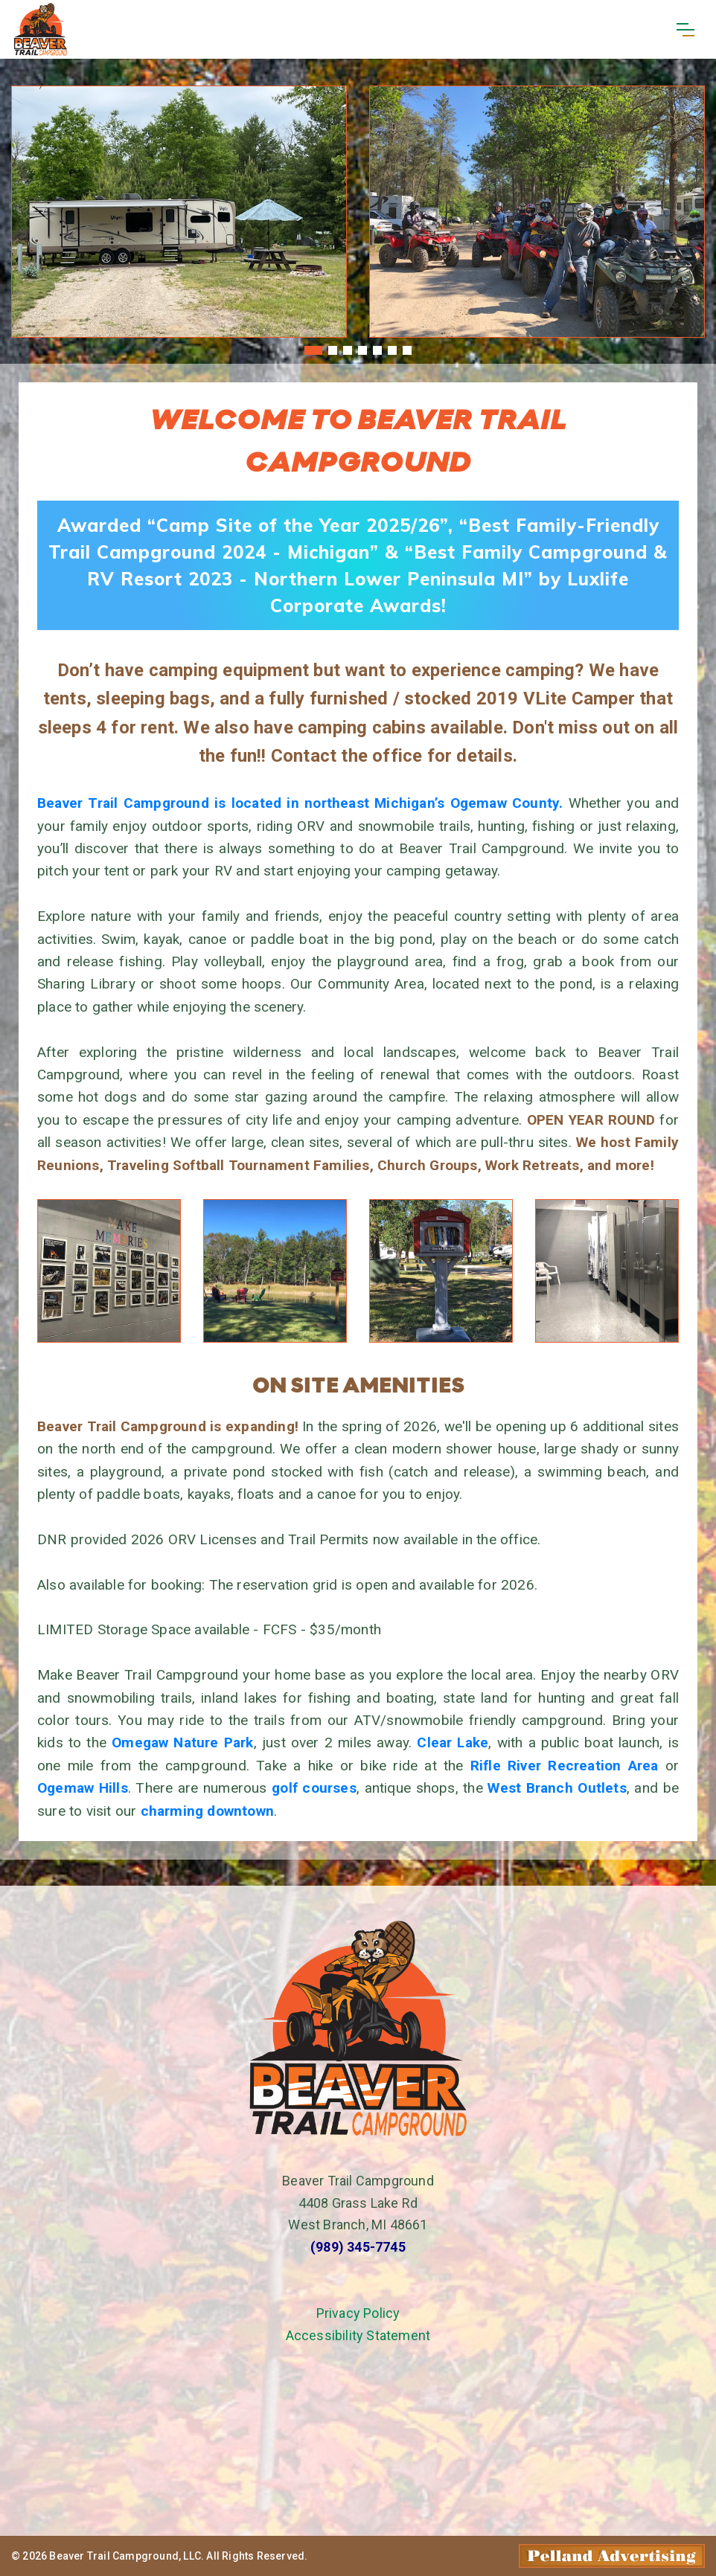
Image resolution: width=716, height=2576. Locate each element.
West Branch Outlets (557, 1787)
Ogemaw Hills (82, 1787)
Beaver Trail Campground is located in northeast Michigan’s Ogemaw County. (300, 803)
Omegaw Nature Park (182, 1742)
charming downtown (207, 1810)
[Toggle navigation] (685, 29)
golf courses (314, 1787)
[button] (313, 350)
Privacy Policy (358, 2313)
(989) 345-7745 (358, 2247)
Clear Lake (452, 1742)
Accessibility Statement (358, 2335)
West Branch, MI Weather (358, 2431)
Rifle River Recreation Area (564, 1765)
